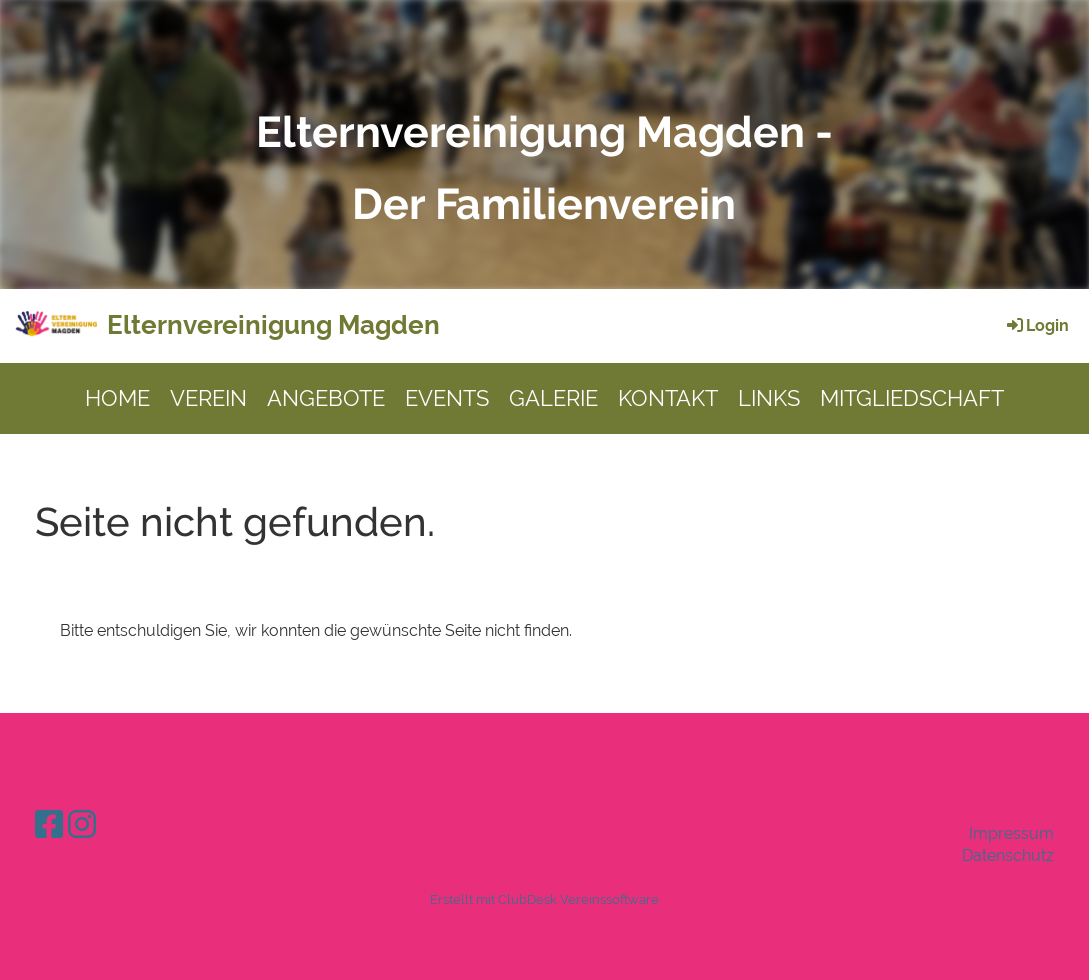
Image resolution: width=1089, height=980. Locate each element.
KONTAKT (668, 398)
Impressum (1011, 833)
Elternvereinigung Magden (273, 325)
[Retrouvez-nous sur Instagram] (82, 824)
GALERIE (553, 398)
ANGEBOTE (326, 398)
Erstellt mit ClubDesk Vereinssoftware (544, 899)
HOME (117, 398)
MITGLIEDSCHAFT (912, 398)
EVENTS (447, 398)
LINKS (769, 398)
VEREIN (208, 398)
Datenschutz (1008, 855)
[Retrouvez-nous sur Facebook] (49, 824)
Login (1036, 325)
